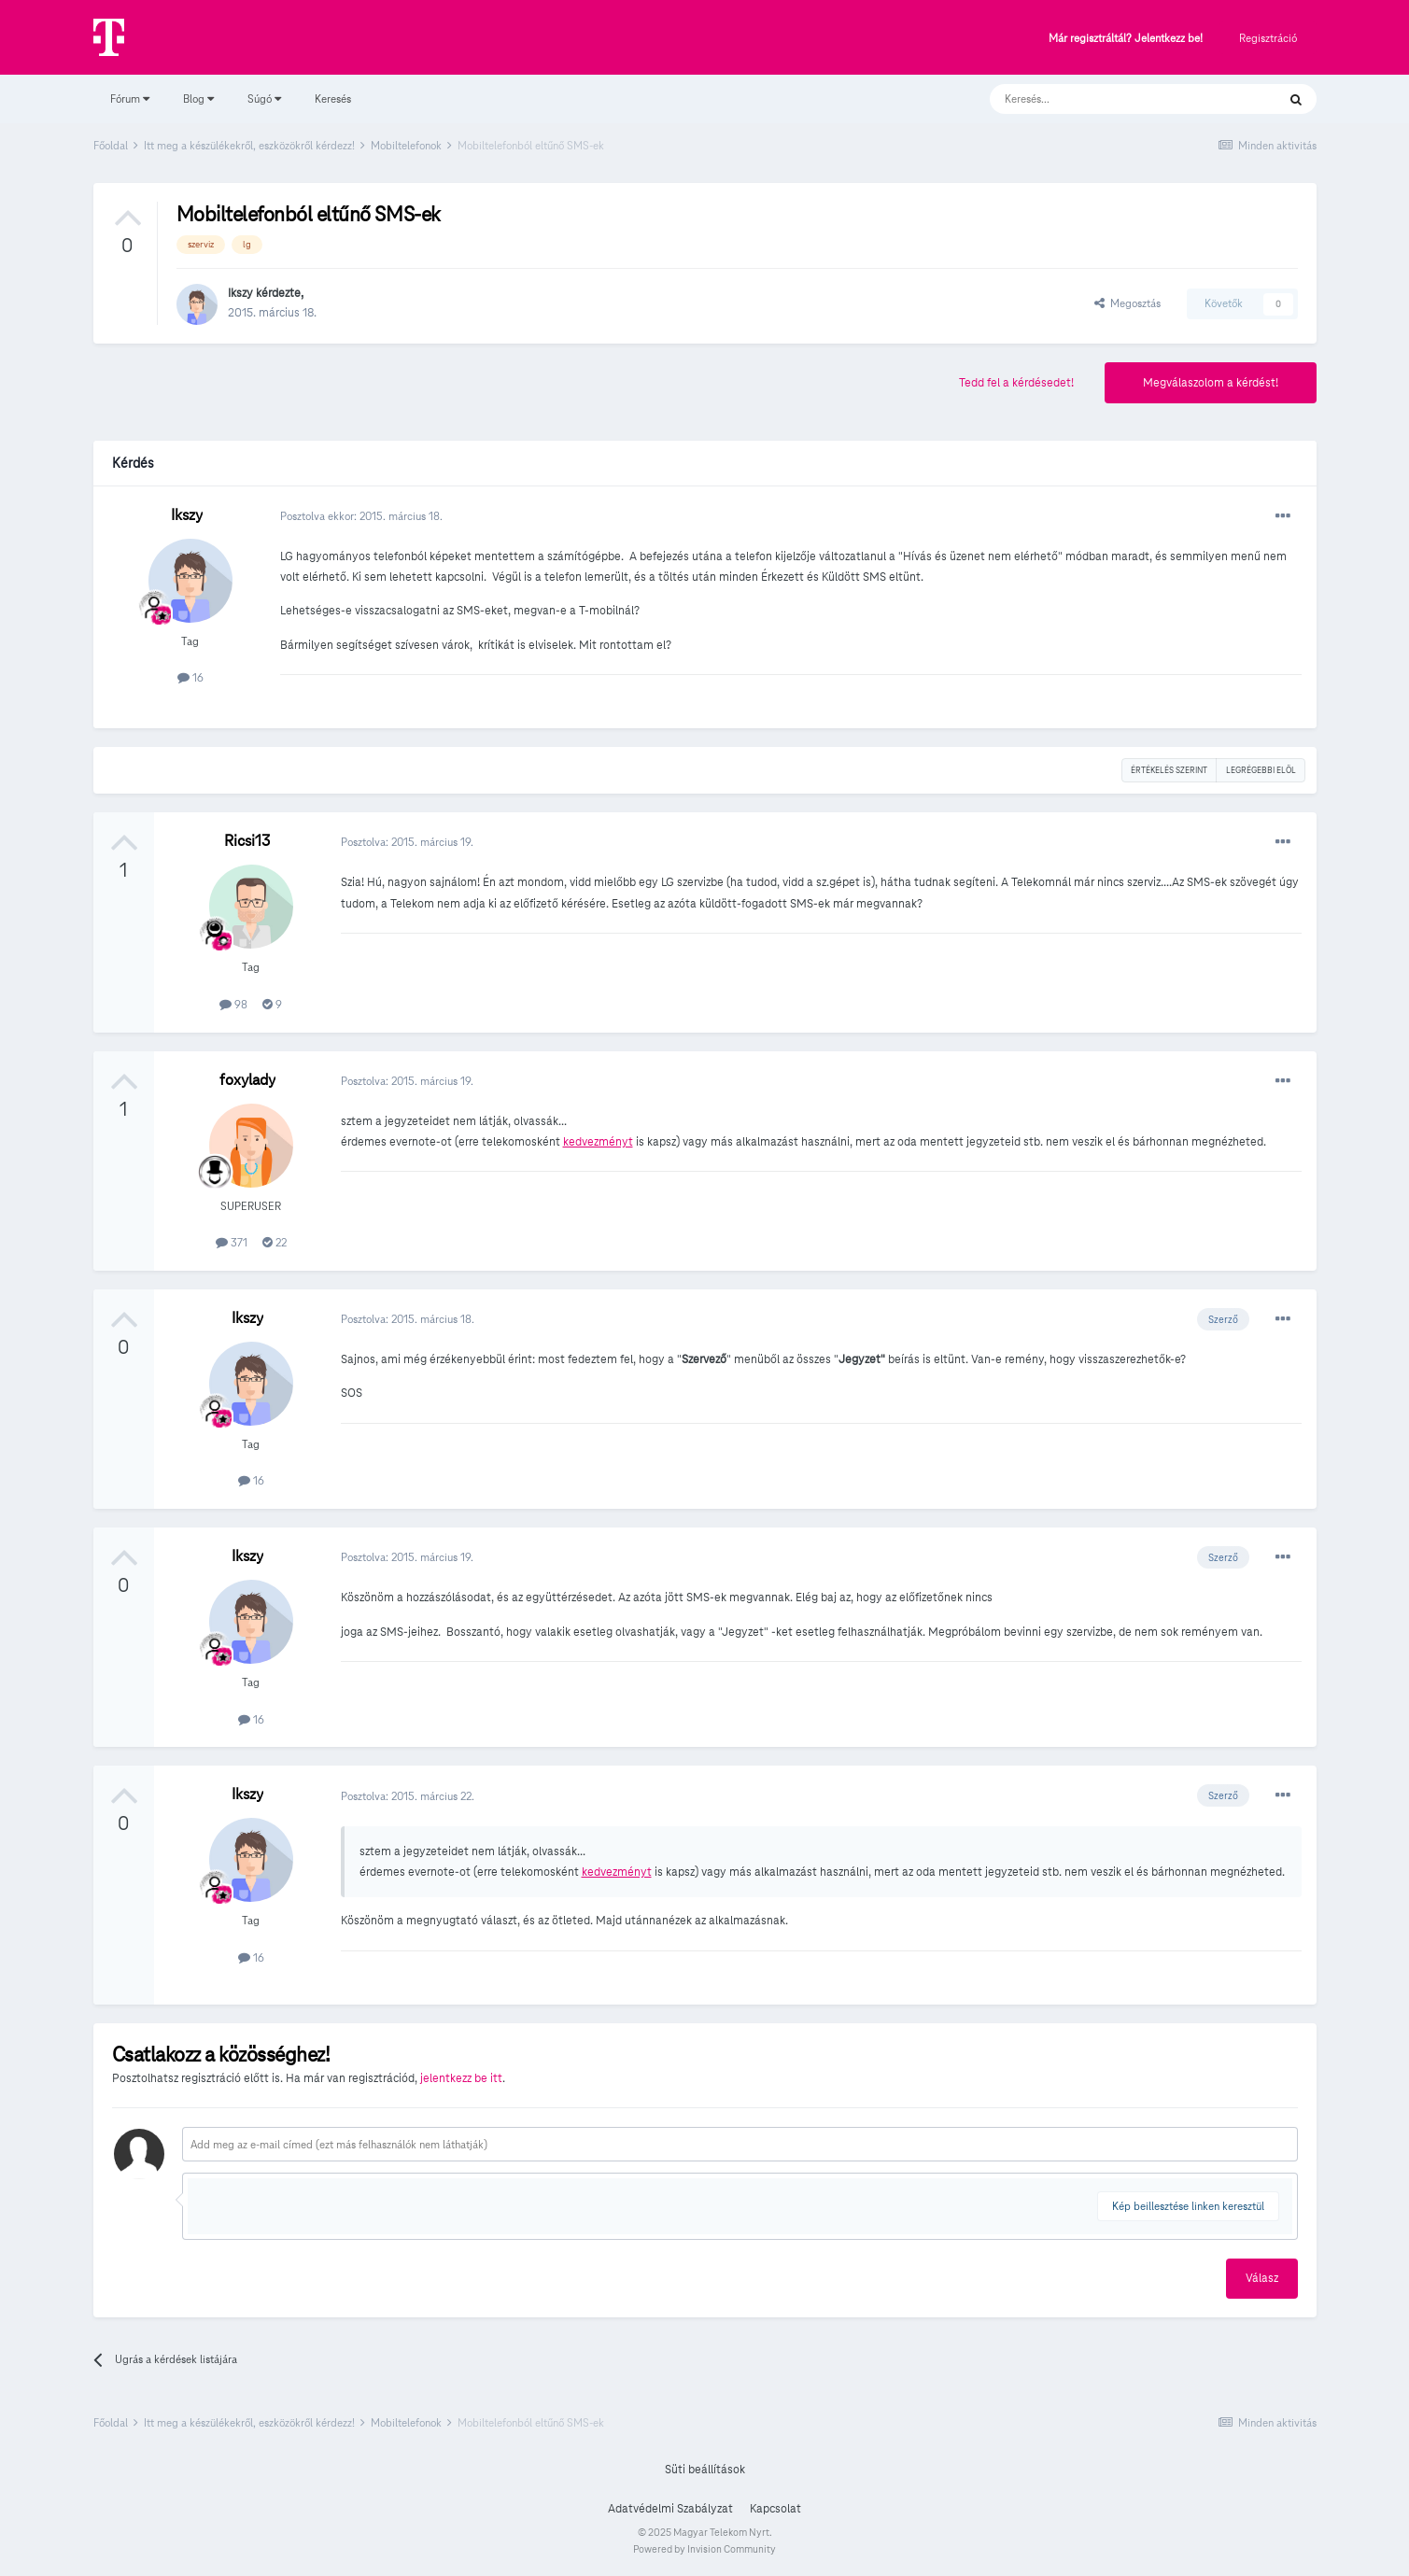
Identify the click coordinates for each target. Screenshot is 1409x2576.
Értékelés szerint (1169, 770)
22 (274, 1242)
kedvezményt (598, 1141)
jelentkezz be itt (461, 2078)
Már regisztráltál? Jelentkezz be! (1126, 39)
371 (231, 1242)
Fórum (129, 98)
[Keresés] (1114, 99)
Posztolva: (407, 842)
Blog (198, 98)
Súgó (264, 98)
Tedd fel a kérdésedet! (1016, 382)
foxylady (247, 1080)
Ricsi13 (247, 841)
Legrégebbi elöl (1261, 770)
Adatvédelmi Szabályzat (670, 2508)
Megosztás (1127, 303)
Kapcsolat (775, 2508)
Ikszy (240, 293)
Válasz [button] (1262, 2278)
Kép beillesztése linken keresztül (1188, 2206)
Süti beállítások (705, 2469)
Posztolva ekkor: (361, 516)
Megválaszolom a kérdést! (1210, 382)
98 (233, 1004)
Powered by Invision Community (704, 2548)
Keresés (333, 98)
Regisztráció (1268, 38)
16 (190, 677)
